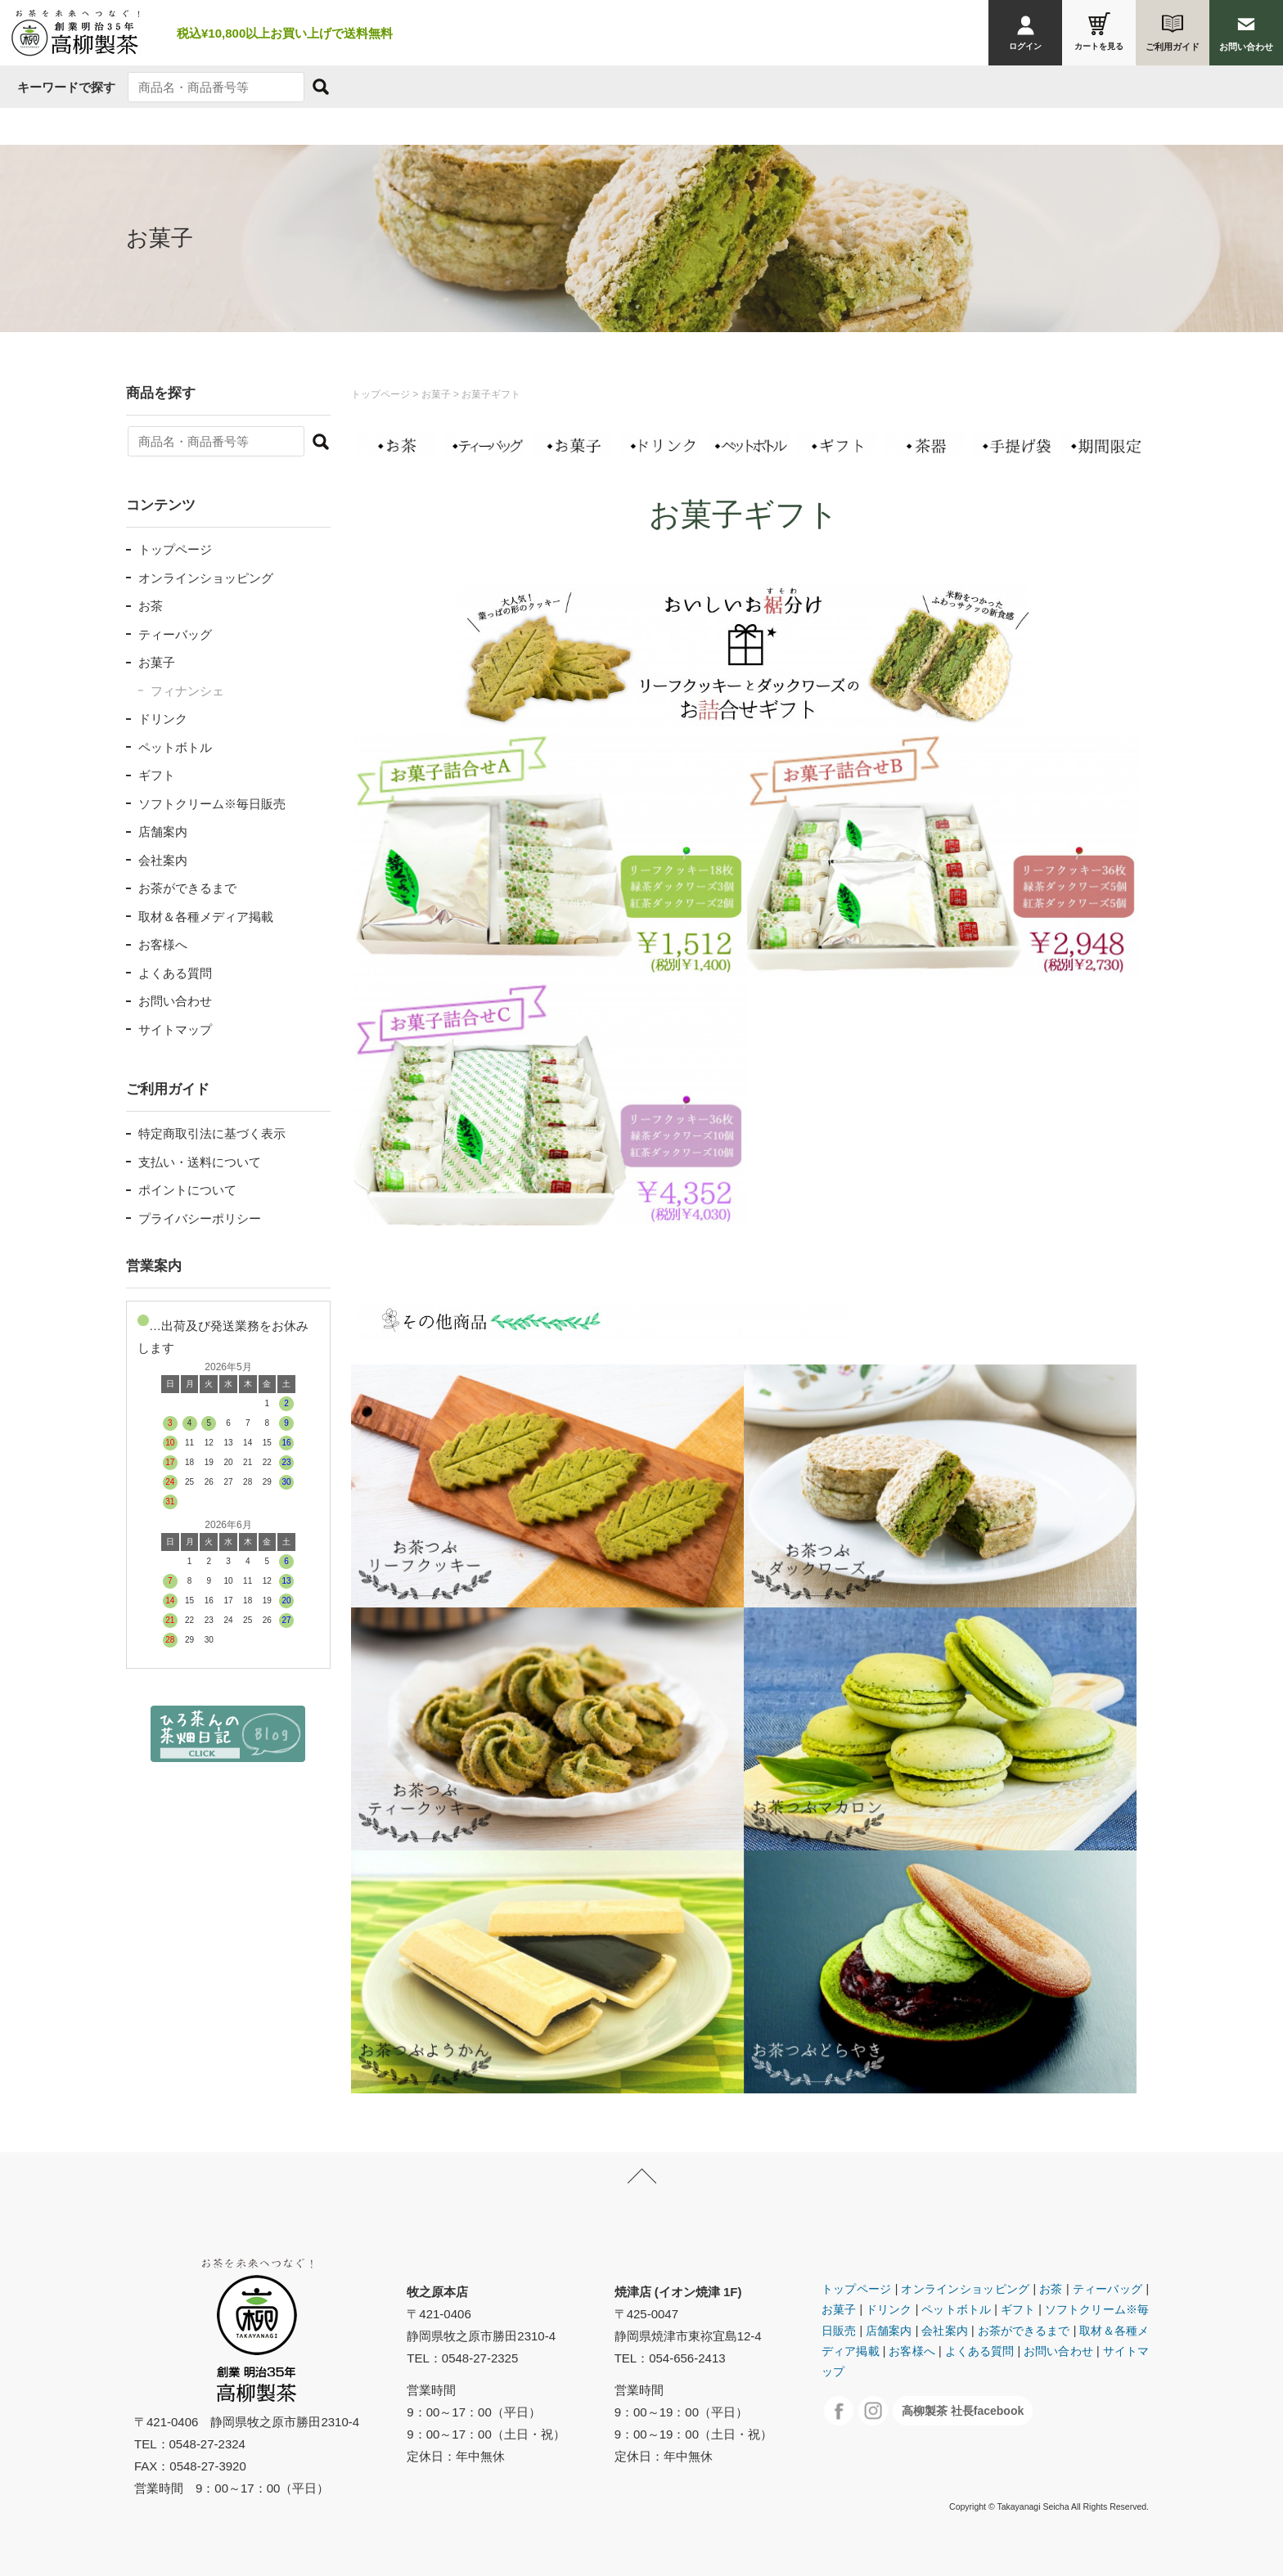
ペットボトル (175, 747)
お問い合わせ (175, 1001)
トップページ (175, 549)
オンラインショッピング (205, 578)
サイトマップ (175, 1029)
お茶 (150, 606)
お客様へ (162, 944)
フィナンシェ (187, 691)
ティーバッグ (175, 634)
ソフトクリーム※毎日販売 (212, 804)
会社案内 (162, 860)
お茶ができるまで (187, 888)
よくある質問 (175, 973)
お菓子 (156, 662)
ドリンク (162, 719)
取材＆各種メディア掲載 (205, 917)
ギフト (156, 775)
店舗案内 (162, 831)
